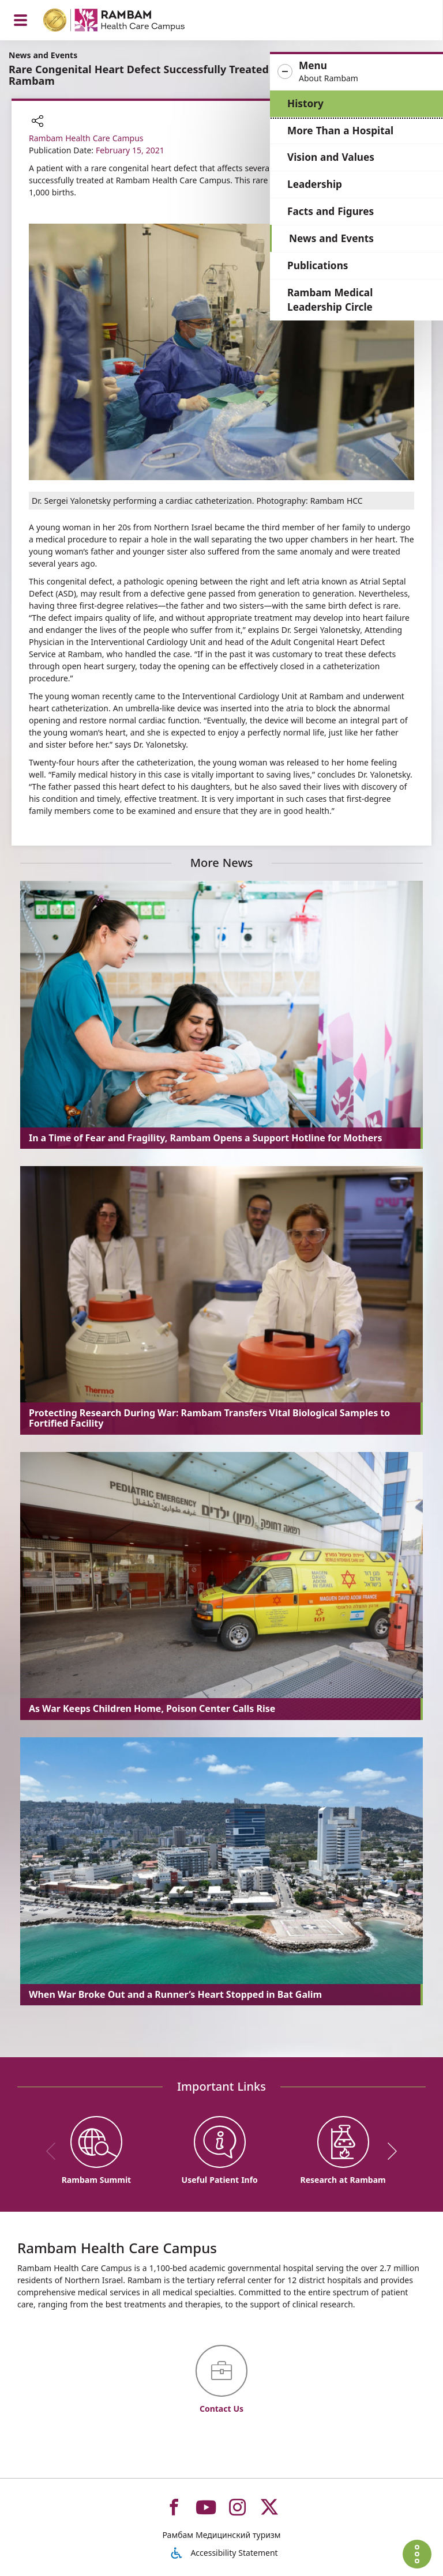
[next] (388, 2151)
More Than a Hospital (340, 130)
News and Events (331, 238)
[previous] (54, 2151)
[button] (356, 72)
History (305, 103)
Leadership (314, 184)
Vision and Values (330, 157)
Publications (317, 265)
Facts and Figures (330, 211)
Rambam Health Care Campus (86, 138)
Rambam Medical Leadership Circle (330, 300)
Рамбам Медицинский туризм (221, 2534)
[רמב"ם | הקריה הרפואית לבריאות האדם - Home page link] (128, 22)
